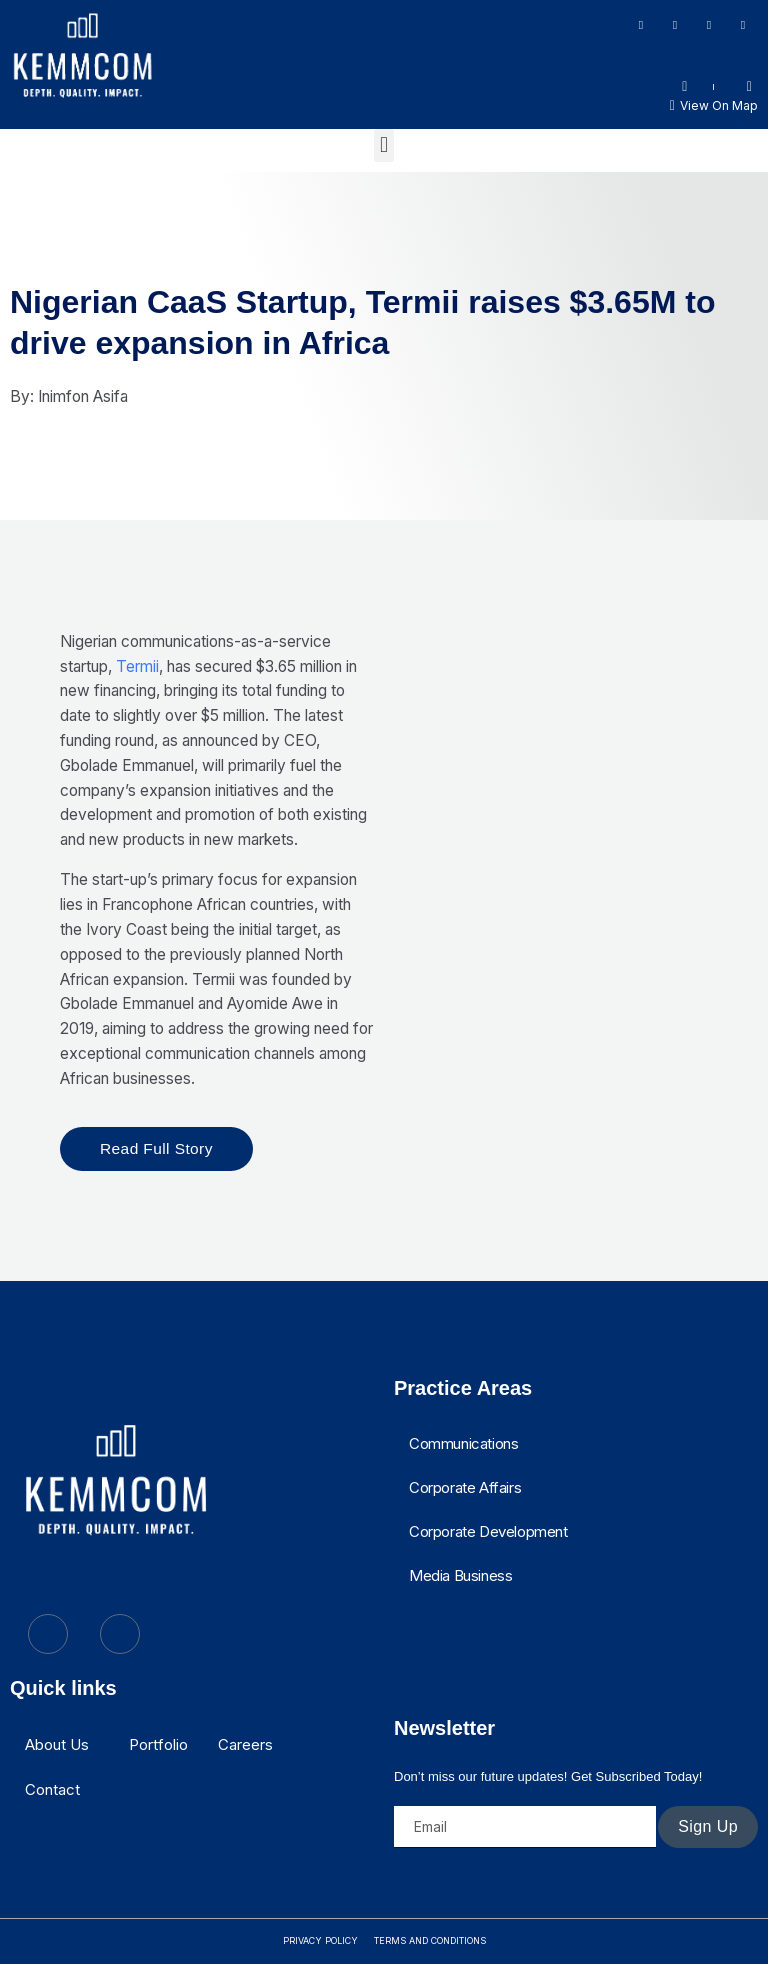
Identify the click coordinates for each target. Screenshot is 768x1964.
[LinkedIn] (709, 25)
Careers (245, 1744)
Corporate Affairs (465, 1487)
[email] (525, 1827)
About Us (57, 1744)
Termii (137, 666)
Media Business (460, 1575)
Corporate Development (488, 1531)
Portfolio (158, 1744)
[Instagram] (675, 25)
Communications (463, 1443)
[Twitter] (743, 25)
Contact (52, 1789)
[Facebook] (641, 25)
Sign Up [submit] (708, 1826)
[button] (383, 145)
